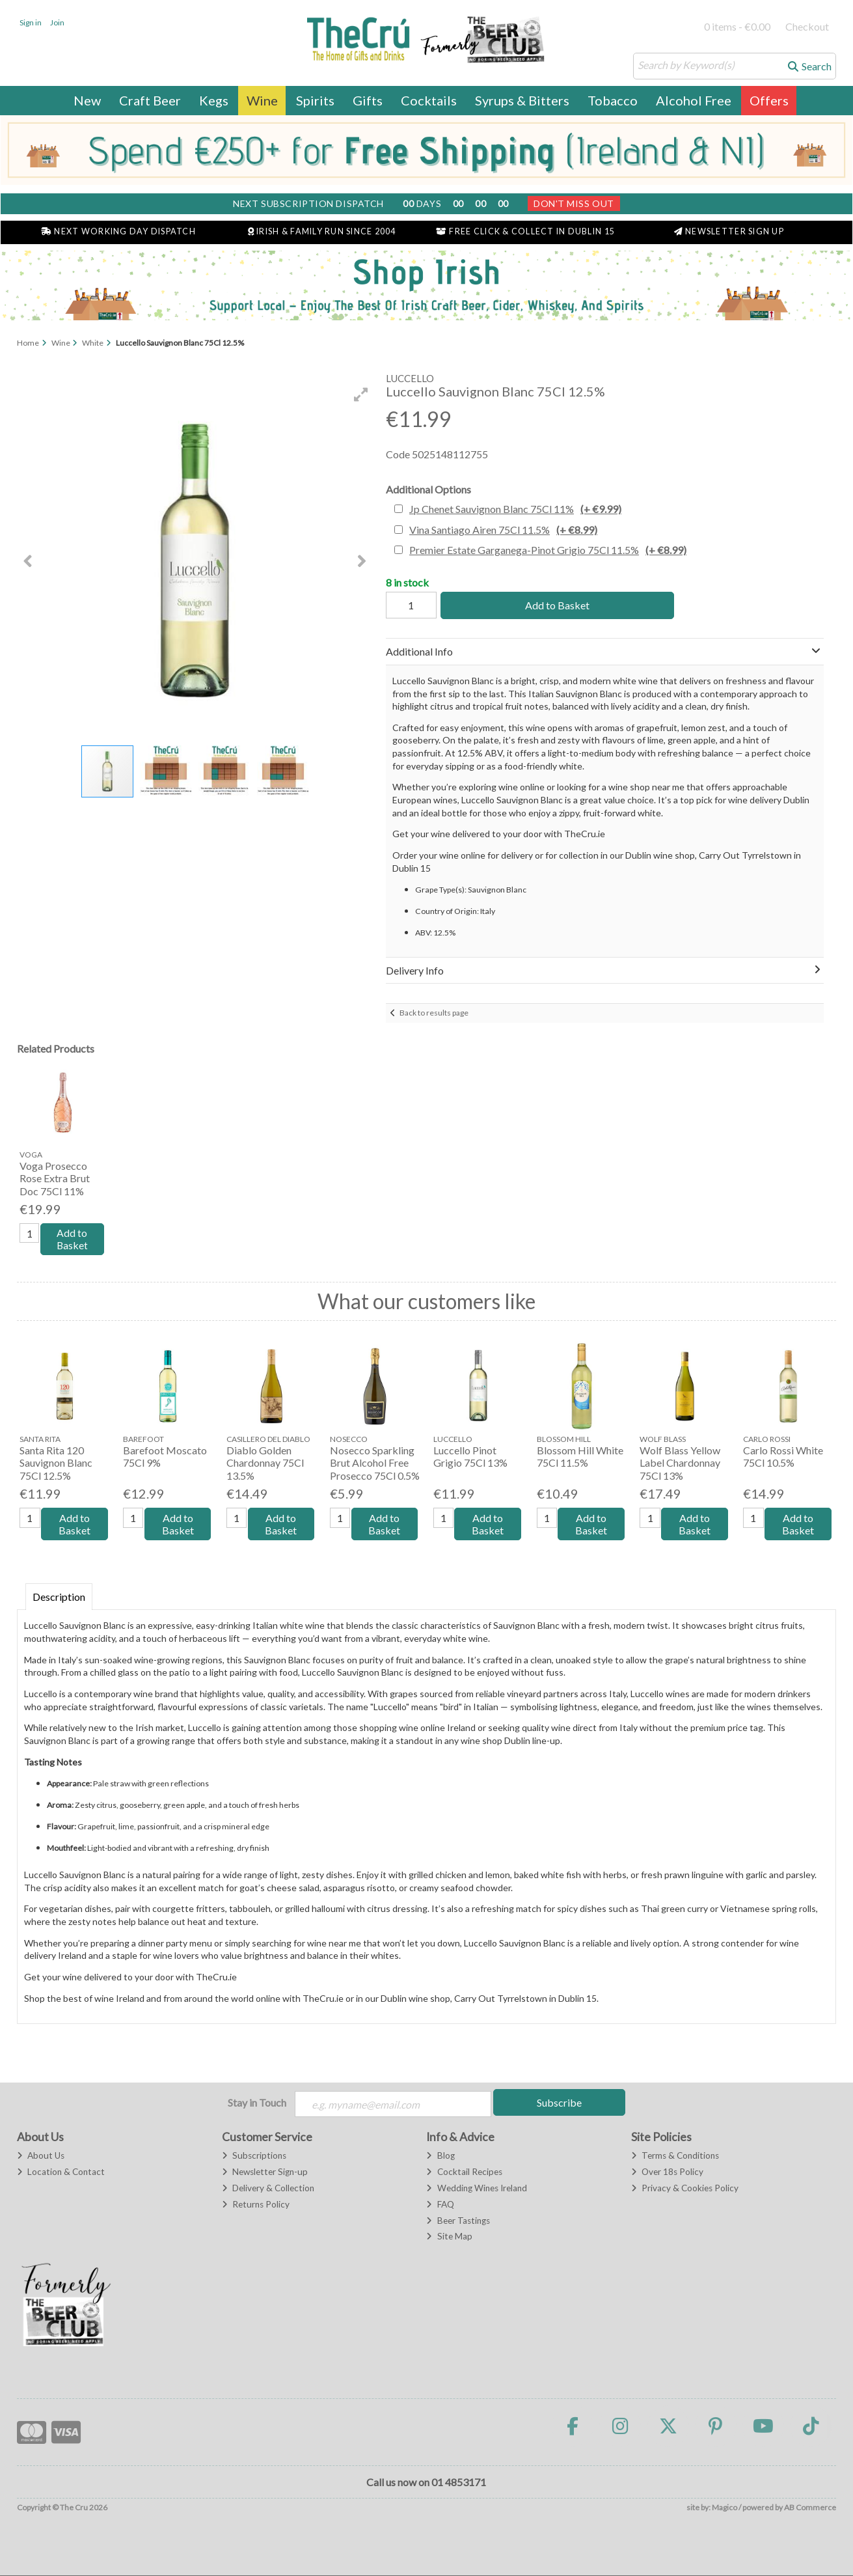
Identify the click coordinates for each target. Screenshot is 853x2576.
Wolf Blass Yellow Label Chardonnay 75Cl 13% (680, 1463)
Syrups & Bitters (522, 100)
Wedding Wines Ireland (476, 2188)
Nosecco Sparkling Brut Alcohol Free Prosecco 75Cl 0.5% (375, 1463)
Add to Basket (556, 605)
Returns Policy (256, 2205)
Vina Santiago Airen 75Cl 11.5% (503, 529)
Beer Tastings (457, 2220)
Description (59, 1597)
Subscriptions (254, 2156)
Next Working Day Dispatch (118, 231)
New (87, 100)
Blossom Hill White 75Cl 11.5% (580, 1457)
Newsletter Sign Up (729, 231)
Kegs (213, 100)
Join (57, 22)
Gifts (368, 100)
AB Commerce (810, 2508)
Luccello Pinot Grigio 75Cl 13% (470, 1457)
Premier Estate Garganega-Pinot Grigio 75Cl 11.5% (547, 550)
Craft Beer (150, 100)
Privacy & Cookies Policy (684, 2188)
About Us (40, 2156)
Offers (769, 100)
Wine (262, 100)
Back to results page (433, 1013)
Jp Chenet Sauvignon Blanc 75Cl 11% (515, 509)
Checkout (807, 26)
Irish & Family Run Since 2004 (322, 231)
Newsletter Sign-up (265, 2172)
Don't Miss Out (574, 203)
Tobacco (613, 100)
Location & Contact (61, 2172)
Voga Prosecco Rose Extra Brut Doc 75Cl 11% (55, 1178)
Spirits (315, 100)
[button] (361, 394)
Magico (724, 2508)
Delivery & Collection (268, 2188)
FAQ (440, 2205)
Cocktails (429, 100)
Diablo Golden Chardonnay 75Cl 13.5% (265, 1463)
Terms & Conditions (675, 2156)
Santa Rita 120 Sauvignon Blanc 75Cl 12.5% (56, 1463)
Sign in (31, 22)
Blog (440, 2156)
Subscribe (559, 2103)
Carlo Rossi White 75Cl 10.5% (783, 1457)
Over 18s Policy (667, 2172)
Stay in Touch (257, 2103)
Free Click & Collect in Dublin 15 (525, 231)
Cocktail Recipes (464, 2172)
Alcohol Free (693, 100)
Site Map (449, 2237)
